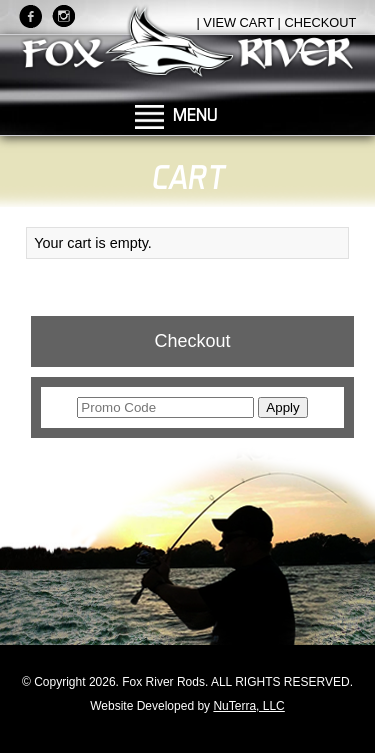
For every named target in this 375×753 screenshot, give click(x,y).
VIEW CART (238, 22)
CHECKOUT (320, 22)
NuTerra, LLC (248, 706)
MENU (195, 114)
